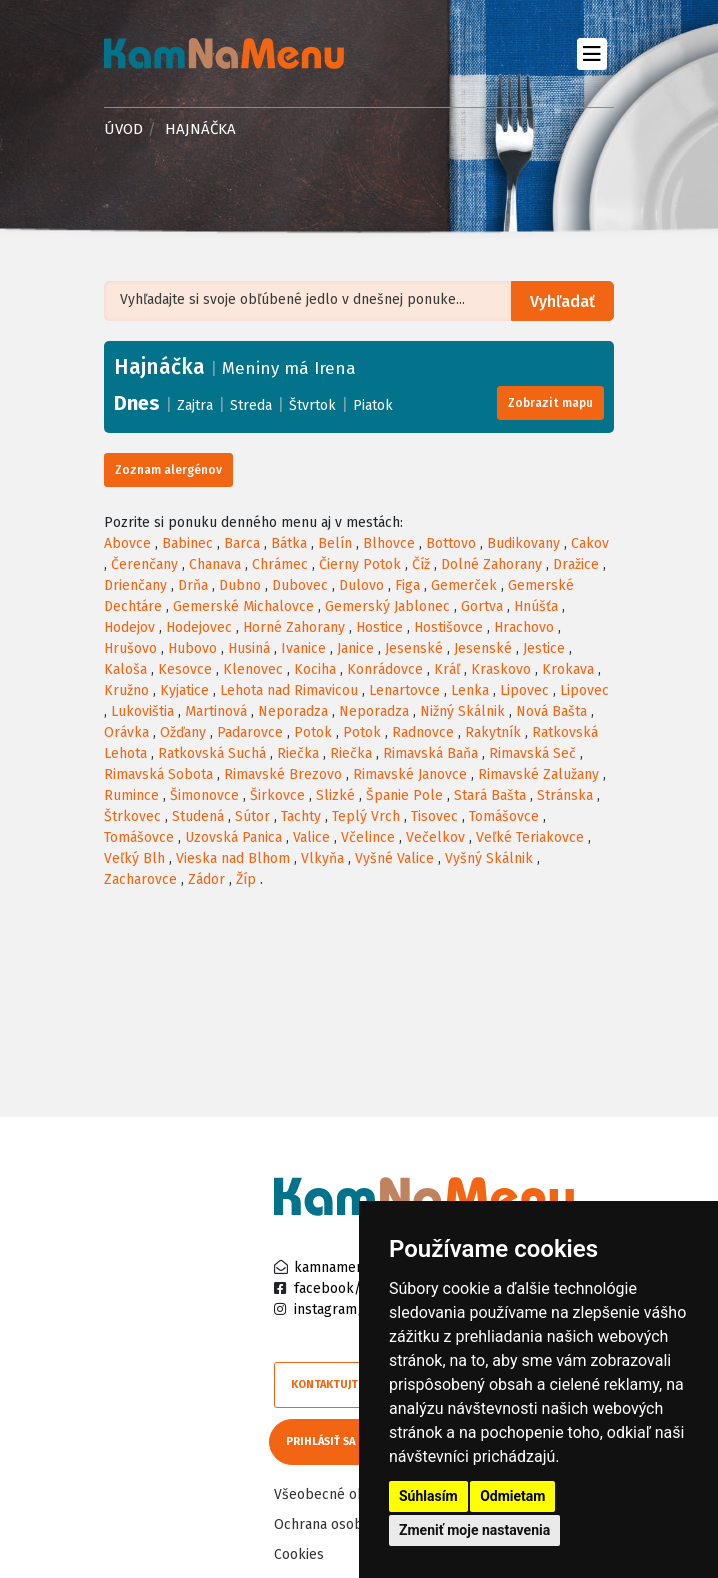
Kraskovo (501, 669)
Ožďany (183, 732)
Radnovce (423, 732)
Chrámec (280, 564)
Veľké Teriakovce (530, 837)
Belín (335, 543)
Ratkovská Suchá (212, 753)
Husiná (249, 648)
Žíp (246, 879)
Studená (198, 816)
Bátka (289, 543)
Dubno (240, 585)
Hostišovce (448, 627)
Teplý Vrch (366, 816)
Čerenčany (144, 564)
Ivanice (303, 648)
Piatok (373, 405)
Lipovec (524, 690)
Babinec (187, 543)
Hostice (379, 627)
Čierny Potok (360, 564)
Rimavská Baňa (430, 753)
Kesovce (185, 669)
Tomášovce (504, 816)
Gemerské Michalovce (243, 606)
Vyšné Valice (394, 858)
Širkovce (277, 795)
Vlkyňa (322, 858)
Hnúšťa (536, 606)
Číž (421, 564)
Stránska (565, 795)
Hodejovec (199, 627)
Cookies (299, 1554)
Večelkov (435, 837)
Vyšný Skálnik (489, 858)
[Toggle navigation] (591, 53)
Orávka (126, 732)
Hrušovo (130, 648)
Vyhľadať (563, 301)
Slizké (335, 795)
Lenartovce (404, 690)
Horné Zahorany (294, 627)
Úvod (123, 129)
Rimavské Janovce (410, 774)
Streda (251, 405)
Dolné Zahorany (491, 564)
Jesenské (414, 648)
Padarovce (250, 732)
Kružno (126, 690)
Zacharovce (140, 879)
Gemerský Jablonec (387, 606)
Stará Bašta (490, 795)
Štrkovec (132, 816)
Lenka (470, 690)
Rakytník (493, 732)
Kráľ (447, 669)
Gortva (482, 606)
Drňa (193, 585)
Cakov (590, 543)
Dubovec (300, 585)
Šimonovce (204, 795)
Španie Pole (404, 795)
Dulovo (361, 585)
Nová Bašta (551, 711)
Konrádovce (385, 669)
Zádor (206, 879)
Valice (311, 837)
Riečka (298, 753)
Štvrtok (312, 405)
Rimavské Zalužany (538, 774)
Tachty (301, 816)
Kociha (315, 669)
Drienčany (135, 585)
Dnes (137, 403)
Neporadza (293, 711)
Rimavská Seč (532, 753)
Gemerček (464, 585)
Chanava (215, 564)
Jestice (544, 648)
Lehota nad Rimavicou (289, 690)
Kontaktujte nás (339, 1384)
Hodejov (129, 627)
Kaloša (125, 669)
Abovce (127, 543)
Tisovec (434, 816)
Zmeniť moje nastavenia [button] (474, 1530)
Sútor (252, 816)
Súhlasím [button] (428, 1496)
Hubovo (192, 648)
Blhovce (389, 543)
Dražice (576, 564)
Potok (313, 732)
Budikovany (523, 543)
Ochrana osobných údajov (356, 1524)
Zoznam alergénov (168, 470)
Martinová (216, 711)
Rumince (131, 795)
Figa (407, 585)
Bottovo (451, 543)
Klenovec (253, 669)
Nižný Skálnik (462, 711)
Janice (355, 648)
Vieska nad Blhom (233, 858)
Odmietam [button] (512, 1496)
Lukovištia (142, 711)
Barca (242, 543)
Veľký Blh (134, 858)
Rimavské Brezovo (283, 774)
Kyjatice (184, 690)
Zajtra (195, 405)
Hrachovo (524, 627)
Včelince (368, 837)
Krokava (568, 669)
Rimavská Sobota (158, 774)
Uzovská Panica (233, 837)
